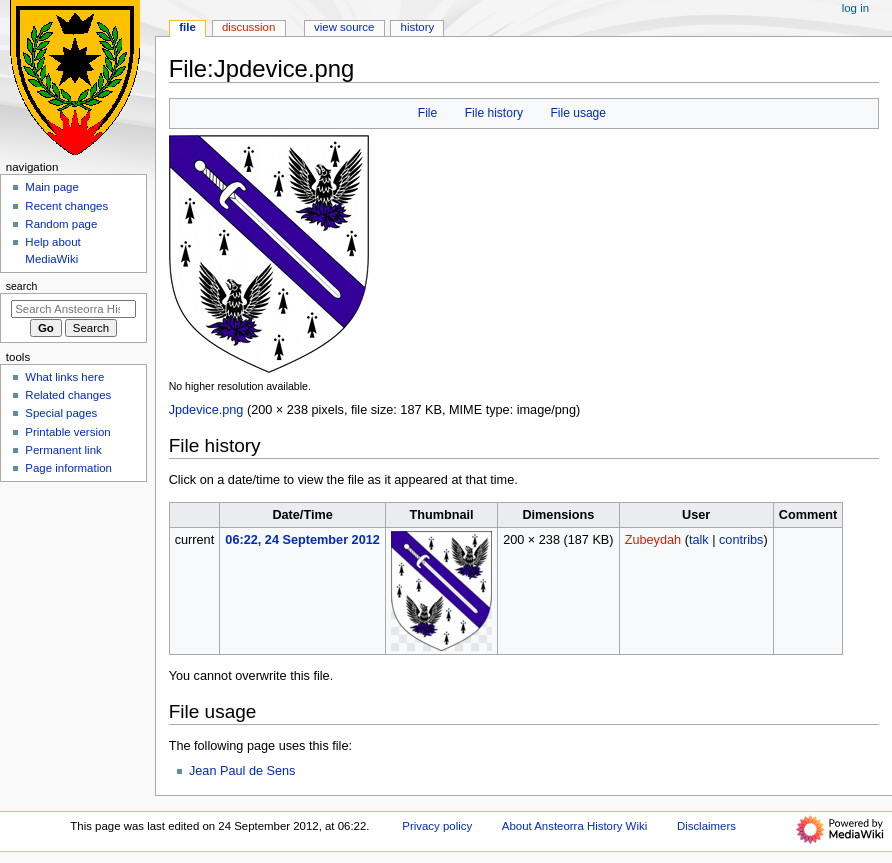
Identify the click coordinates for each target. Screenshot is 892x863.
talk (699, 540)
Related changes (68, 395)
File (427, 113)
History (418, 27)
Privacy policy (437, 826)
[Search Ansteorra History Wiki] (73, 309)
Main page (52, 187)
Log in (855, 8)
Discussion (248, 27)
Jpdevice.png (206, 410)
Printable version (67, 432)
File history (494, 113)
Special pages (61, 413)
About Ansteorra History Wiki (574, 826)
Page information (68, 468)
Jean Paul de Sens (242, 771)
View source (344, 27)
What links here (64, 377)
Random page (61, 224)
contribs (741, 540)
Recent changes (66, 206)
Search (22, 286)
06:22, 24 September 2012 (302, 540)
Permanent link (63, 450)
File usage (578, 113)
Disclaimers (706, 826)
